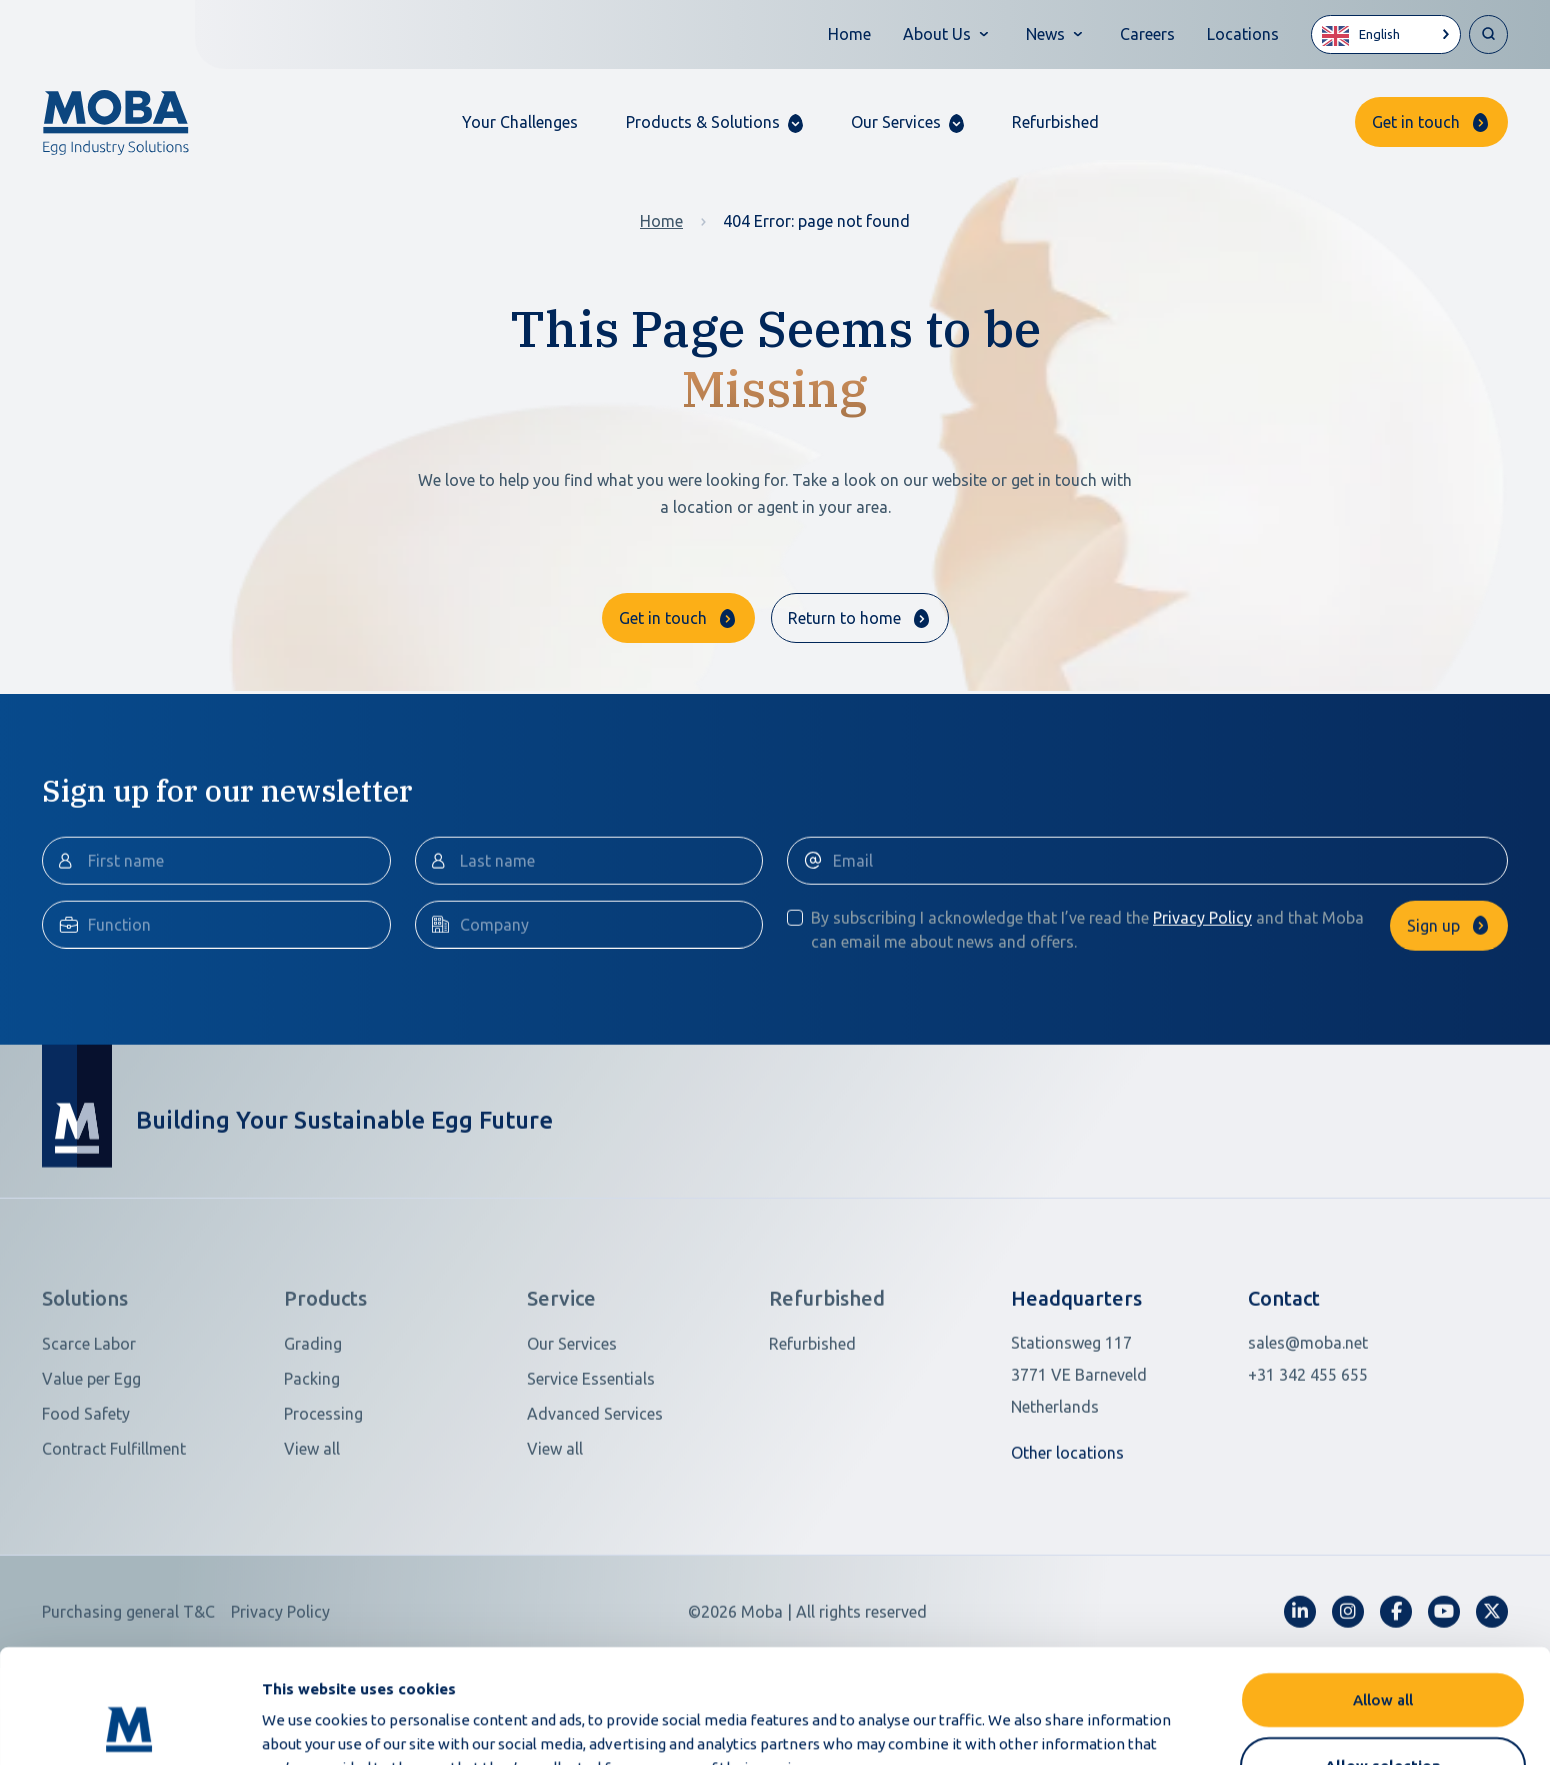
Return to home (844, 618)
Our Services (572, 1438)
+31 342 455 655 (1308, 1469)
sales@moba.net (1308, 1437)
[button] (714, 122)
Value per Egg (91, 1473)
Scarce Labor (89, 1438)
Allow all (1383, 1592)
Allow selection (1383, 1658)
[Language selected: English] (1386, 34)
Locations (1243, 34)
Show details (1058, 1725)
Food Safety (86, 1508)
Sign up (1433, 1020)
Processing (323, 1508)
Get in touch (1416, 122)
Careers (1147, 34)
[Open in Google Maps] (1117, 1469)
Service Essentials (591, 1473)
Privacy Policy (1202, 1012)
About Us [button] (937, 34)
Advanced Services (595, 1508)
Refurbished (1055, 122)
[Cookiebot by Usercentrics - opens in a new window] (129, 1726)
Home (849, 34)
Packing (312, 1473)
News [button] (1045, 34)
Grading (313, 1438)
